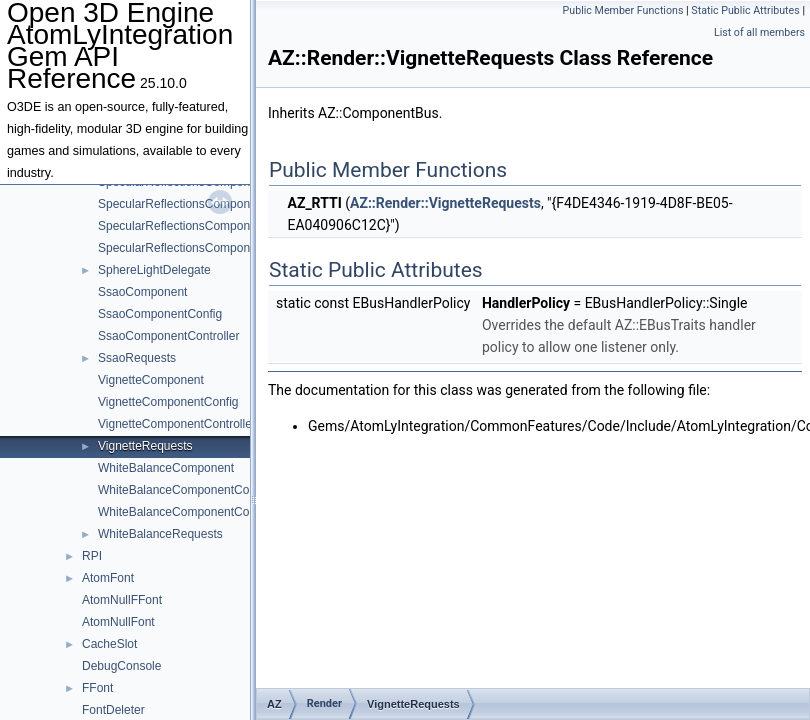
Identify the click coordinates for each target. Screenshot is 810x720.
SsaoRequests (137, 358)
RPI (92, 556)
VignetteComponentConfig (168, 402)
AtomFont (108, 578)
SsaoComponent (142, 292)
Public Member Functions (623, 10)
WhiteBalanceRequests (160, 534)
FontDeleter (113, 710)
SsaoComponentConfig (160, 314)
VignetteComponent (151, 380)
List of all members (759, 32)
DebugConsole (121, 666)
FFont (97, 688)
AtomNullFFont (122, 600)
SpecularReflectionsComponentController (208, 226)
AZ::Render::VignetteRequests (445, 203)
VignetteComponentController (177, 424)
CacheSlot (109, 644)
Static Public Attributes (745, 10)
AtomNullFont (118, 622)
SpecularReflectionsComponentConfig (199, 204)
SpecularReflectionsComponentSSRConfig (212, 248)
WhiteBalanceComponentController (192, 512)
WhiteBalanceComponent (166, 468)
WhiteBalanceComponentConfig (183, 490)
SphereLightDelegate (154, 270)
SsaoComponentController (168, 336)
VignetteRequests (145, 446)
